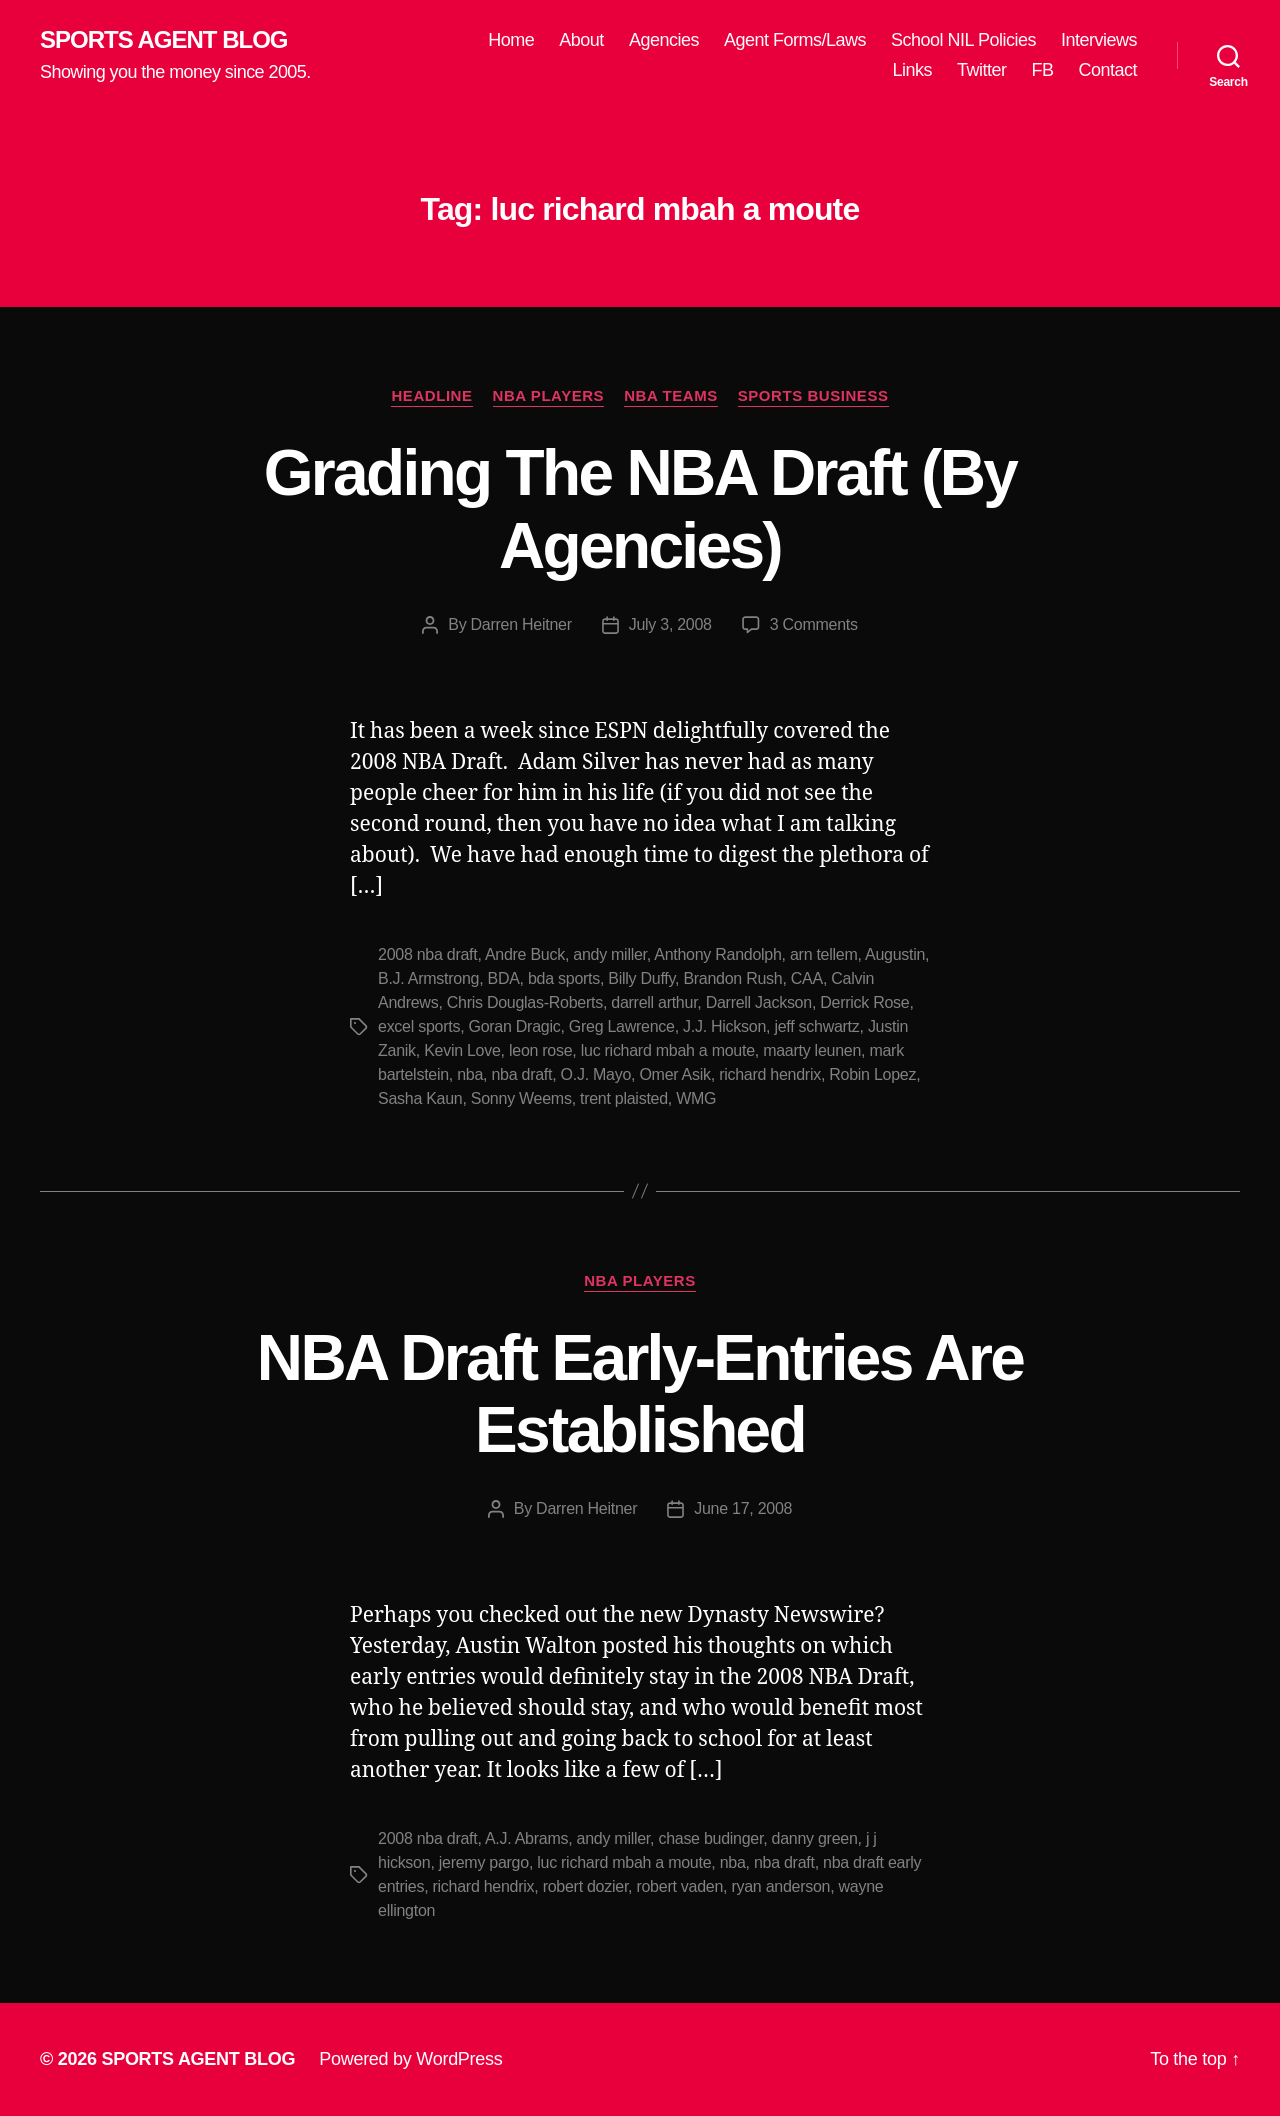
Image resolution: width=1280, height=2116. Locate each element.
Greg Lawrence (622, 1026)
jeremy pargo (484, 1862)
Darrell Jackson (759, 1002)
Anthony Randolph (717, 954)
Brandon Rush (732, 978)
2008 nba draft (427, 954)
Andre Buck (525, 954)
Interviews (1099, 40)
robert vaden (679, 1886)
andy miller (610, 954)
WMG (696, 1098)
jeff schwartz (816, 1026)
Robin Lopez (872, 1074)
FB (1042, 70)
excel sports (419, 1026)
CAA (807, 978)
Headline (431, 395)
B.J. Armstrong (428, 978)
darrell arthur (654, 1002)
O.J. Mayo (596, 1074)
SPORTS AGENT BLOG (164, 40)
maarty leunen (812, 1050)
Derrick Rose (864, 1002)
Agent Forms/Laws (795, 40)
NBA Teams (671, 395)
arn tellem (824, 954)
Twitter (982, 70)
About (581, 40)
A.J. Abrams (526, 1838)
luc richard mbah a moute (668, 1050)
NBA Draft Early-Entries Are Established (640, 1394)
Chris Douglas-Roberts (525, 1002)
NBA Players (549, 395)
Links (912, 70)
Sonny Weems (521, 1098)
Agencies (664, 40)
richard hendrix (770, 1074)
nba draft (521, 1074)
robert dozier (585, 1886)
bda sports (564, 978)
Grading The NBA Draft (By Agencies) (640, 509)
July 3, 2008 (670, 624)
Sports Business (813, 395)
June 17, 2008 (743, 1508)
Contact (1107, 70)
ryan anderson (780, 1886)
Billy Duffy (641, 978)
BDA (504, 978)
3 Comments (814, 624)
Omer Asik (674, 1074)
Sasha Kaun (420, 1098)
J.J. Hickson (724, 1026)
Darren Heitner (521, 624)
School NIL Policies (963, 40)
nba (470, 1074)
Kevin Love (462, 1050)
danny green (815, 1838)
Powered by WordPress (410, 2059)
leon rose (540, 1050)
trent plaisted (624, 1098)
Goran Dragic (515, 1026)
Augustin (895, 954)
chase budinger (710, 1838)
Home (511, 40)
